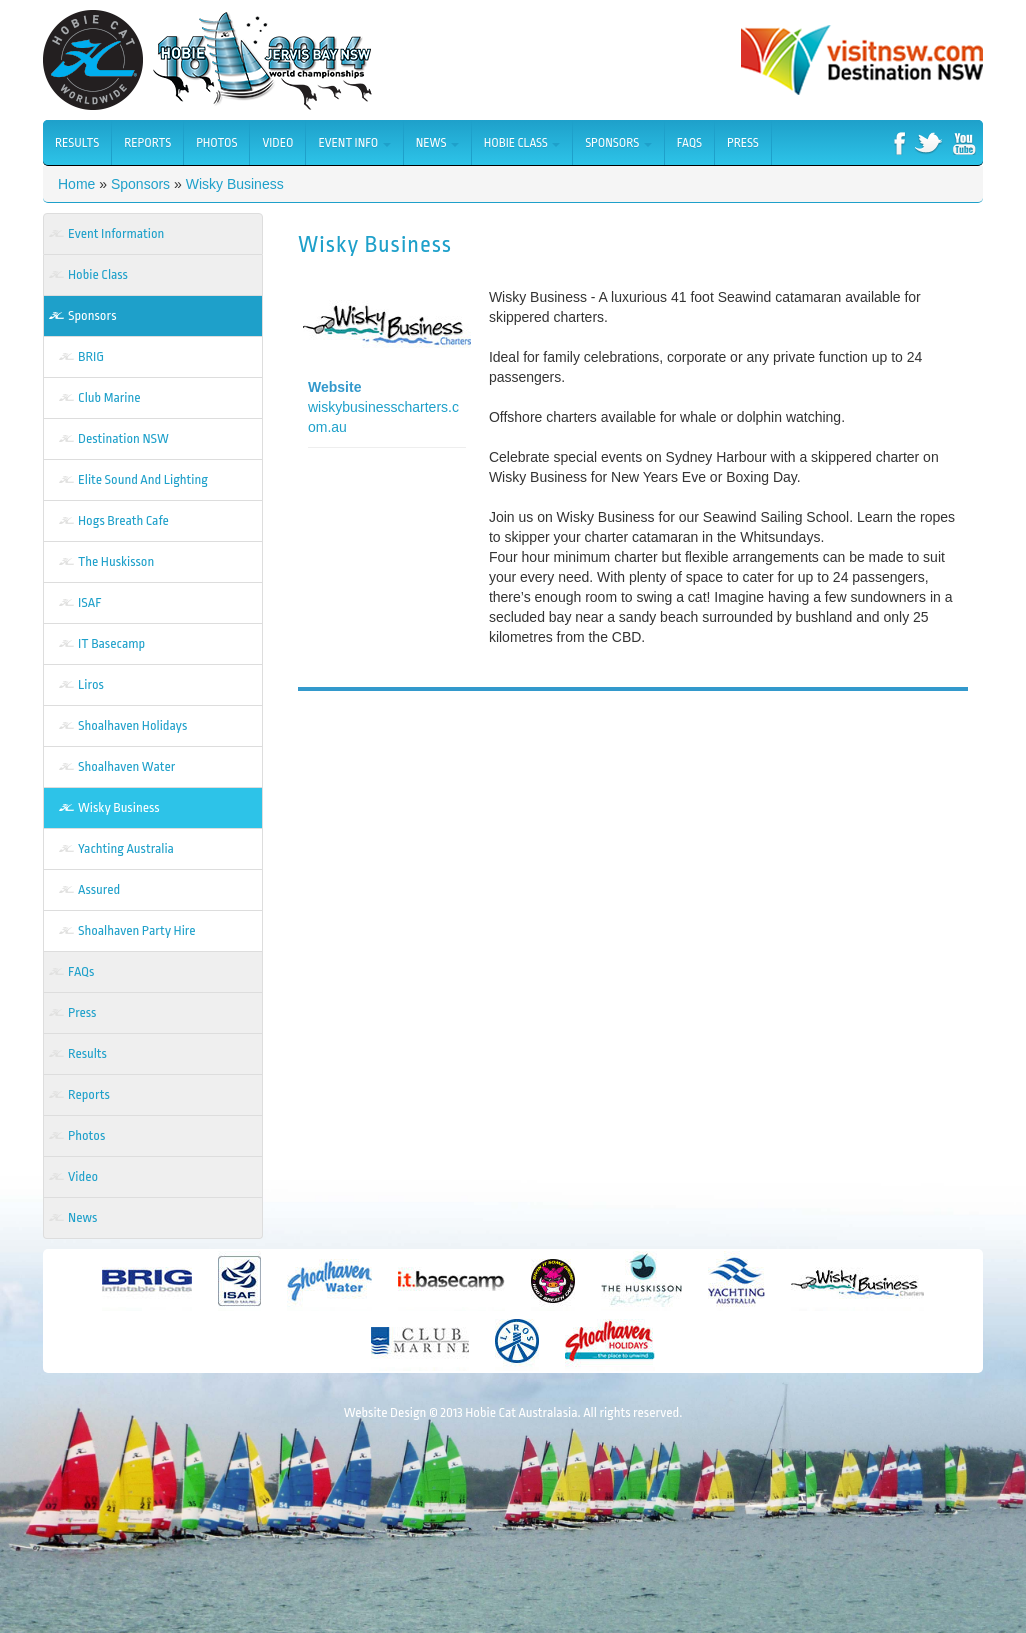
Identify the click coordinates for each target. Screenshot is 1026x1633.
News (437, 143)
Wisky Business (235, 184)
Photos (216, 143)
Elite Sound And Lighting (143, 479)
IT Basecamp (111, 643)
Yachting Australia (126, 848)
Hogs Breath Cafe (123, 520)
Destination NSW (123, 438)
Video (277, 143)
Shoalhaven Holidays (132, 725)
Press (743, 143)
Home (76, 184)
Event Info (354, 143)
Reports (147, 143)
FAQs (689, 143)
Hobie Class (522, 143)
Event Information (116, 233)
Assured (99, 889)
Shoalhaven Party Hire (137, 930)
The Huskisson (116, 561)
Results (77, 143)
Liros (91, 684)
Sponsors (618, 143)
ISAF (90, 602)
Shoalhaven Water (126, 766)
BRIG (91, 356)
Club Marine (109, 397)
